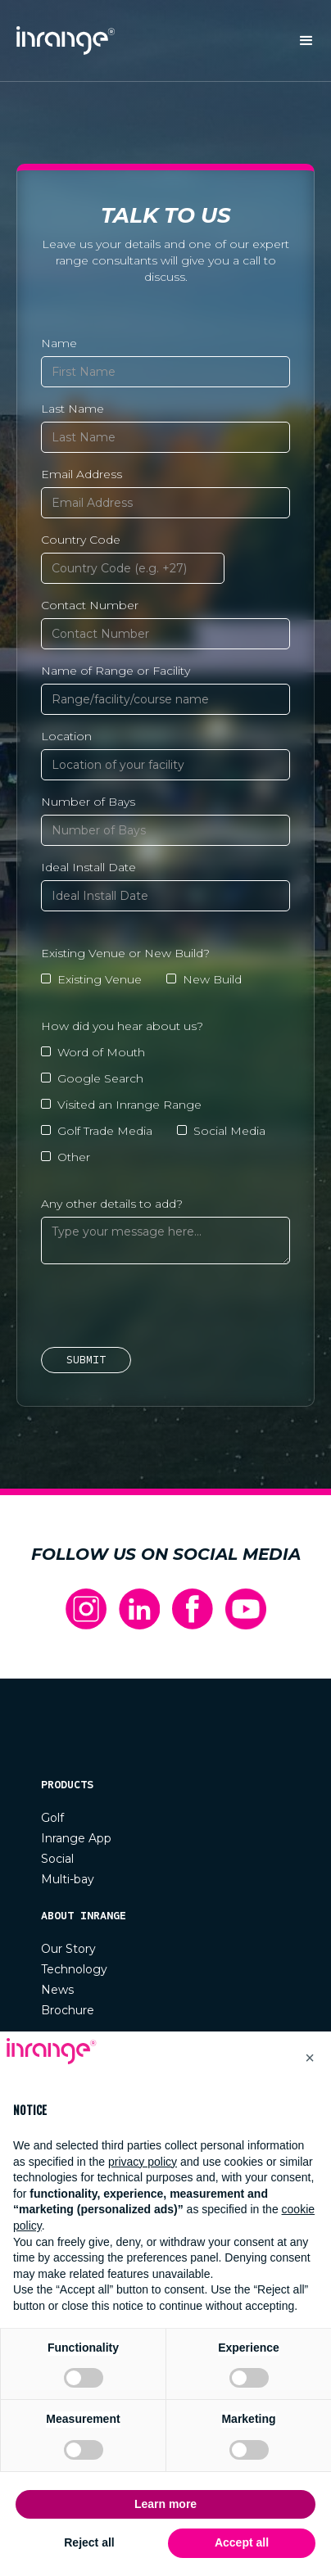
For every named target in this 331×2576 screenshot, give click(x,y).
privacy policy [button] (142, 2161)
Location (66, 736)
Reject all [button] (89, 2542)
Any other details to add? (112, 1203)
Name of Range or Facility (115, 670)
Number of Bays (88, 801)
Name (59, 343)
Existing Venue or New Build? (125, 953)
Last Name (72, 408)
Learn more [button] (165, 2503)
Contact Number (89, 605)
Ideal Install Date (88, 867)
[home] (61, 40)
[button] (306, 41)
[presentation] (165, 1308)
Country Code (80, 539)
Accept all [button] (242, 2542)
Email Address (81, 474)
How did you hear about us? (122, 1026)
